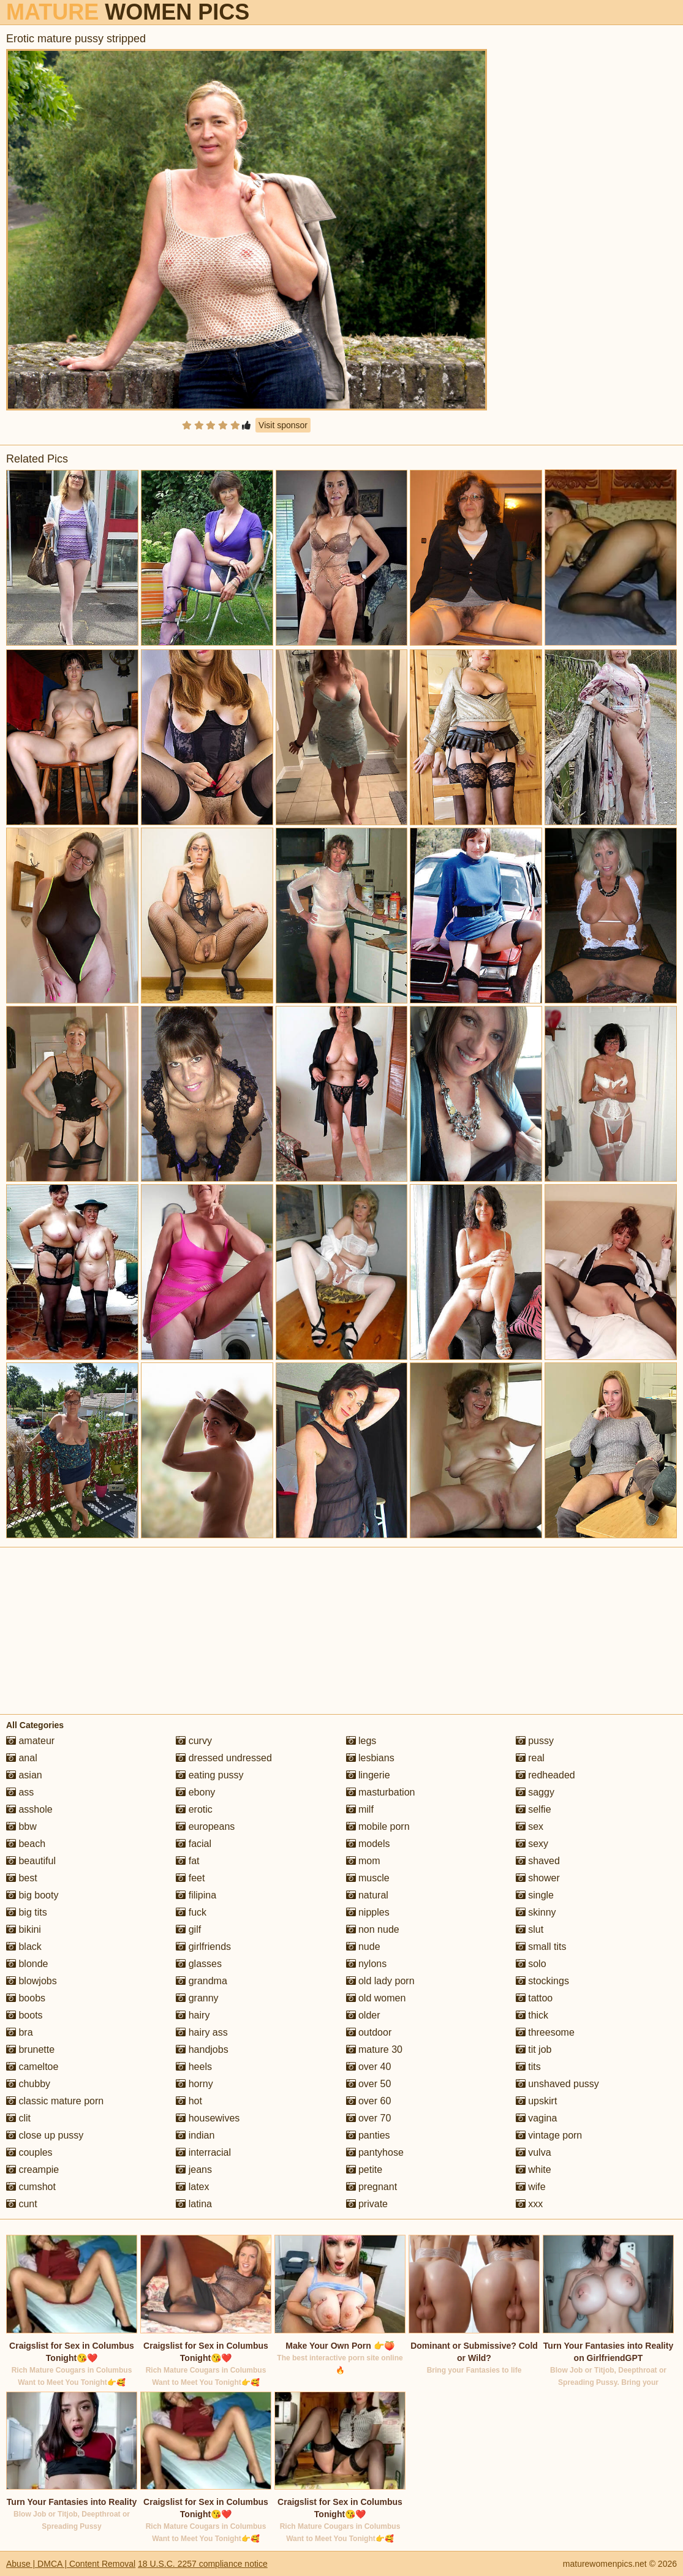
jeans (194, 2169)
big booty (32, 1895)
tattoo (534, 1998)
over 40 (368, 2066)
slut (529, 1929)
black (24, 1946)
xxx (529, 2204)
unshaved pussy (557, 2084)
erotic (194, 1809)
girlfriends (203, 1946)
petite (364, 2169)
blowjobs (31, 1981)
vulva (533, 2152)
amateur (30, 1741)
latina (194, 2204)
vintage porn (549, 2135)
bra (19, 2032)
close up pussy (44, 2135)
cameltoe (32, 2066)
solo (531, 1963)
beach (25, 1843)
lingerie (368, 1775)
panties (368, 2135)
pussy (535, 1741)
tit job (534, 2049)
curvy (194, 1741)
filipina (196, 1895)
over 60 (368, 2101)
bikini (23, 1929)
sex (529, 1826)
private (367, 2204)
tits (528, 2066)
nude (363, 1946)
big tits (26, 1912)
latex (192, 2186)
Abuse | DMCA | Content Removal (70, 2564)
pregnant (372, 2186)
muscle (368, 1878)
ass (20, 1792)
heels (194, 2066)
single (535, 1895)
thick (532, 2015)
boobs (25, 1998)
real (530, 1758)
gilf (188, 1929)
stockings (542, 1981)
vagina (536, 2118)
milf (360, 1809)
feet (190, 1878)
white (533, 2169)
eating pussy (209, 1775)
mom (363, 1861)
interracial (203, 2152)
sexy (532, 1843)
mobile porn (378, 1826)
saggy (535, 1792)
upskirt (536, 2101)
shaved (538, 1861)
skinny (536, 1912)
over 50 (368, 2084)
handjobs (202, 2049)
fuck (191, 1912)
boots (24, 2015)
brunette (30, 2049)
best (21, 1878)
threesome (545, 2032)
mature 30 (374, 2049)
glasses (199, 1963)
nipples (368, 1912)
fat (187, 1861)
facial (193, 1843)
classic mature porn (55, 2101)
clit (18, 2118)
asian (24, 1775)
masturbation (380, 1792)
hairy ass (201, 2032)
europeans (205, 1826)
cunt (21, 2204)
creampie (32, 2169)
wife (531, 2186)
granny (197, 1998)
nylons (366, 1963)
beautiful (31, 1861)
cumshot (31, 2186)
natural (367, 1895)
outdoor (369, 2032)
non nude (372, 1929)
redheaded (545, 1775)
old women (376, 1998)
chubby (28, 2084)
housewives (208, 2118)
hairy (192, 2015)
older (363, 2015)
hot (189, 2101)
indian (195, 2135)
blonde (27, 1963)
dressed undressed (224, 1758)
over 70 (368, 2118)
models (368, 1843)
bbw (21, 1826)
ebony (195, 1792)
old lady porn (380, 1981)
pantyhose (375, 2152)
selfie (533, 1809)
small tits (541, 1946)
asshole (29, 1809)
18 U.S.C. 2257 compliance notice (203, 2564)
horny (194, 2084)
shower (538, 1878)
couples (29, 2152)
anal (21, 1758)
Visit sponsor (283, 425)
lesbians (370, 1758)
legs (361, 1741)
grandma (201, 1981)
